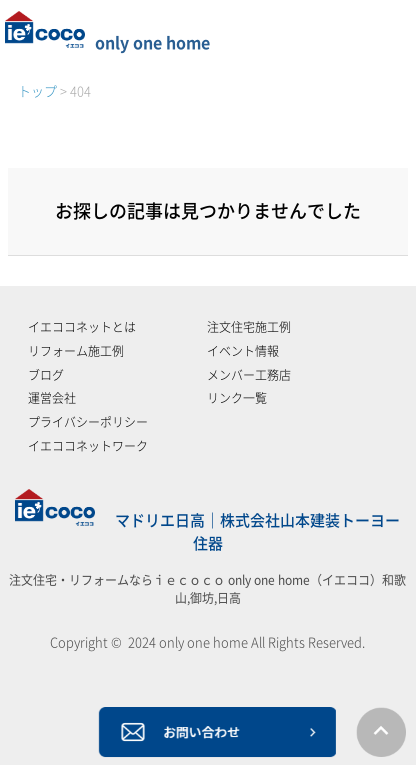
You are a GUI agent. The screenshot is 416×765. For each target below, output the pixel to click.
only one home (107, 43)
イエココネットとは (82, 327)
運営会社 (52, 398)
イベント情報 (243, 351)
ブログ (46, 375)
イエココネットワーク (88, 446)
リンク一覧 (237, 398)
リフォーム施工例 (76, 351)
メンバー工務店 (249, 375)
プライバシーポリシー (88, 422)
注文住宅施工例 (249, 327)
